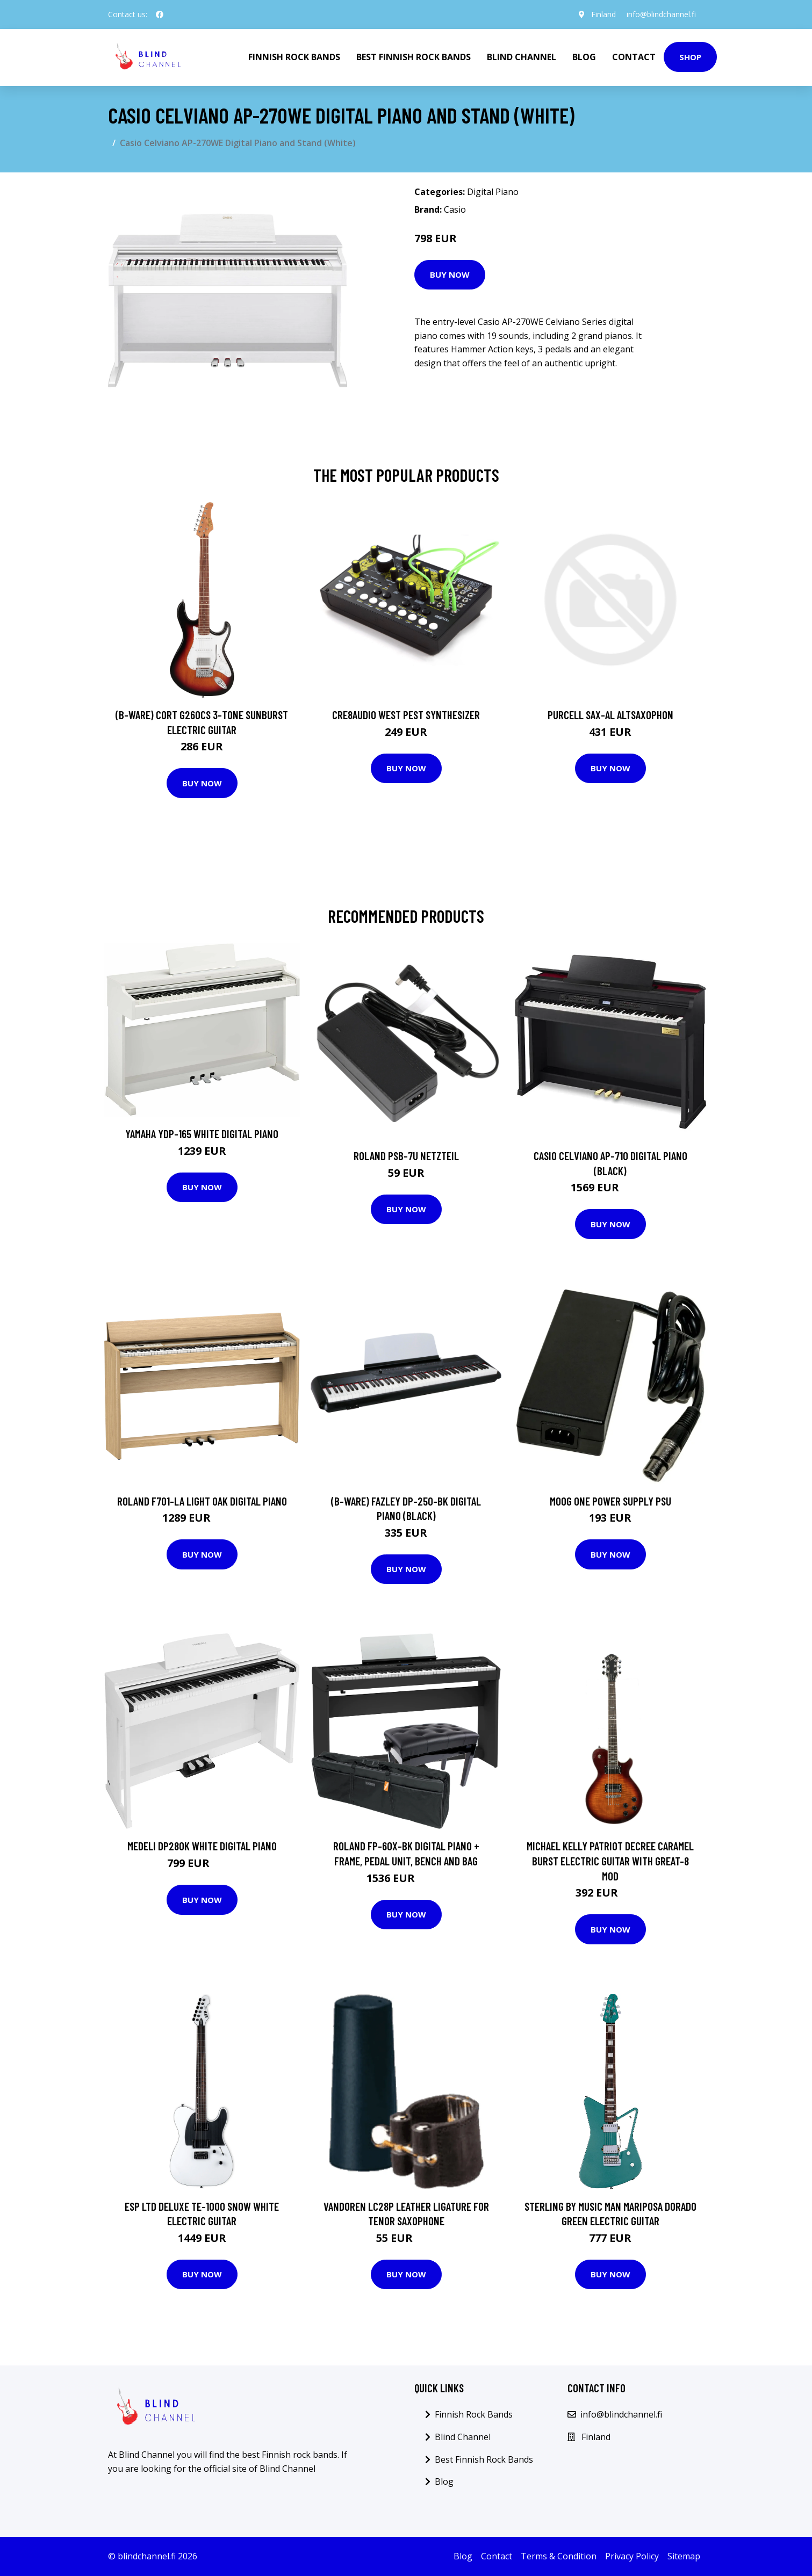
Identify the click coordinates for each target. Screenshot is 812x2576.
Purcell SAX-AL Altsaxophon (610, 714)
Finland (603, 14)
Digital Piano (493, 192)
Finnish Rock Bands (294, 57)
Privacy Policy (632, 2556)
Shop (690, 57)
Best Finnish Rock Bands (413, 57)
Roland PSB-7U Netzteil (406, 1155)
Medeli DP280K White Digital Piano (202, 1846)
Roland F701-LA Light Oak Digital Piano (202, 1501)
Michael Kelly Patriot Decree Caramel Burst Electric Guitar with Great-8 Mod (610, 1860)
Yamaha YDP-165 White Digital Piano (201, 1133)
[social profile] (160, 14)
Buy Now (450, 274)
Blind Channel (521, 57)
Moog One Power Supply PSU (610, 1501)
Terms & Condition (559, 2556)
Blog (584, 57)
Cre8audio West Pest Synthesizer (406, 714)
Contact (634, 57)
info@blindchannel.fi (661, 14)
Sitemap (683, 2556)
